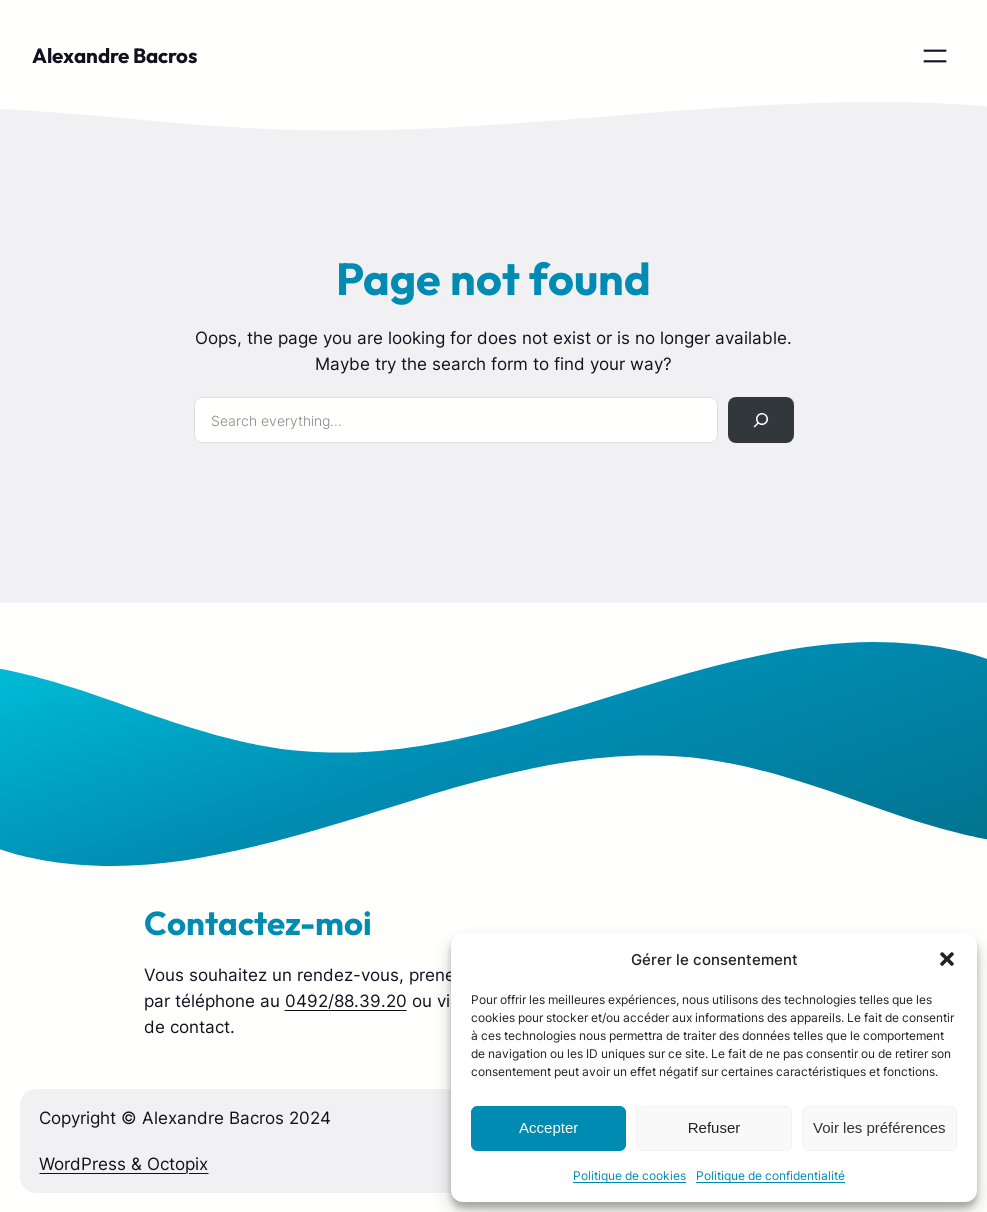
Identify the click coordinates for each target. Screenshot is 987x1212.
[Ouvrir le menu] (935, 56)
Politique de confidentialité (770, 1175)
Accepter (548, 1127)
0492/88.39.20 (346, 1001)
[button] (947, 959)
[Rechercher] (760, 420)
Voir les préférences (879, 1127)
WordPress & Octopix (123, 1164)
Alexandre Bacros (114, 55)
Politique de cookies (629, 1175)
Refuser (714, 1127)
